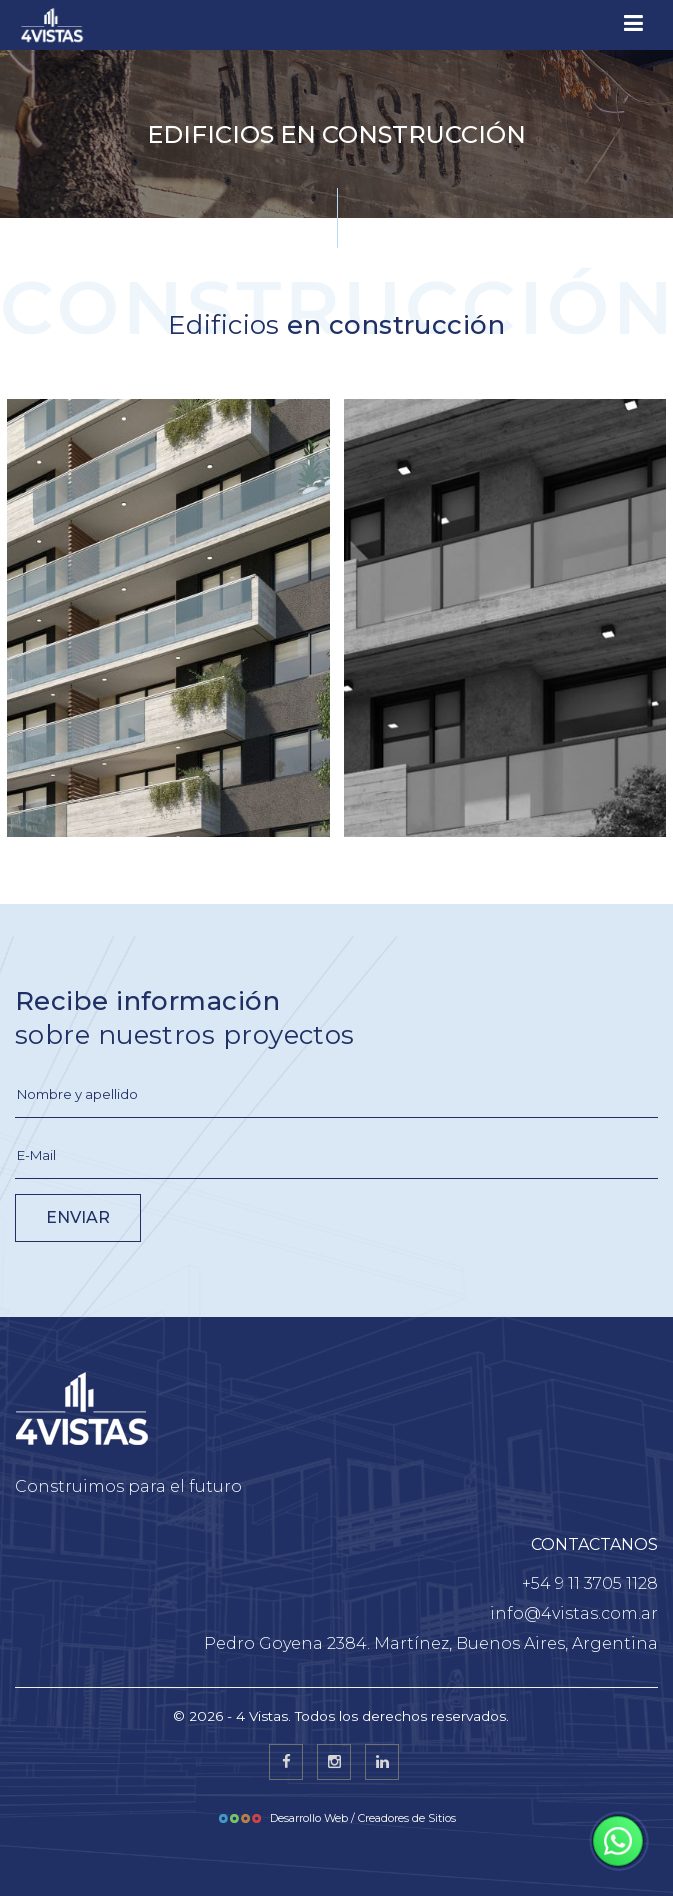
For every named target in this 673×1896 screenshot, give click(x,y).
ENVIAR (78, 1217)
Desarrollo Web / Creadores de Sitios (336, 1818)
